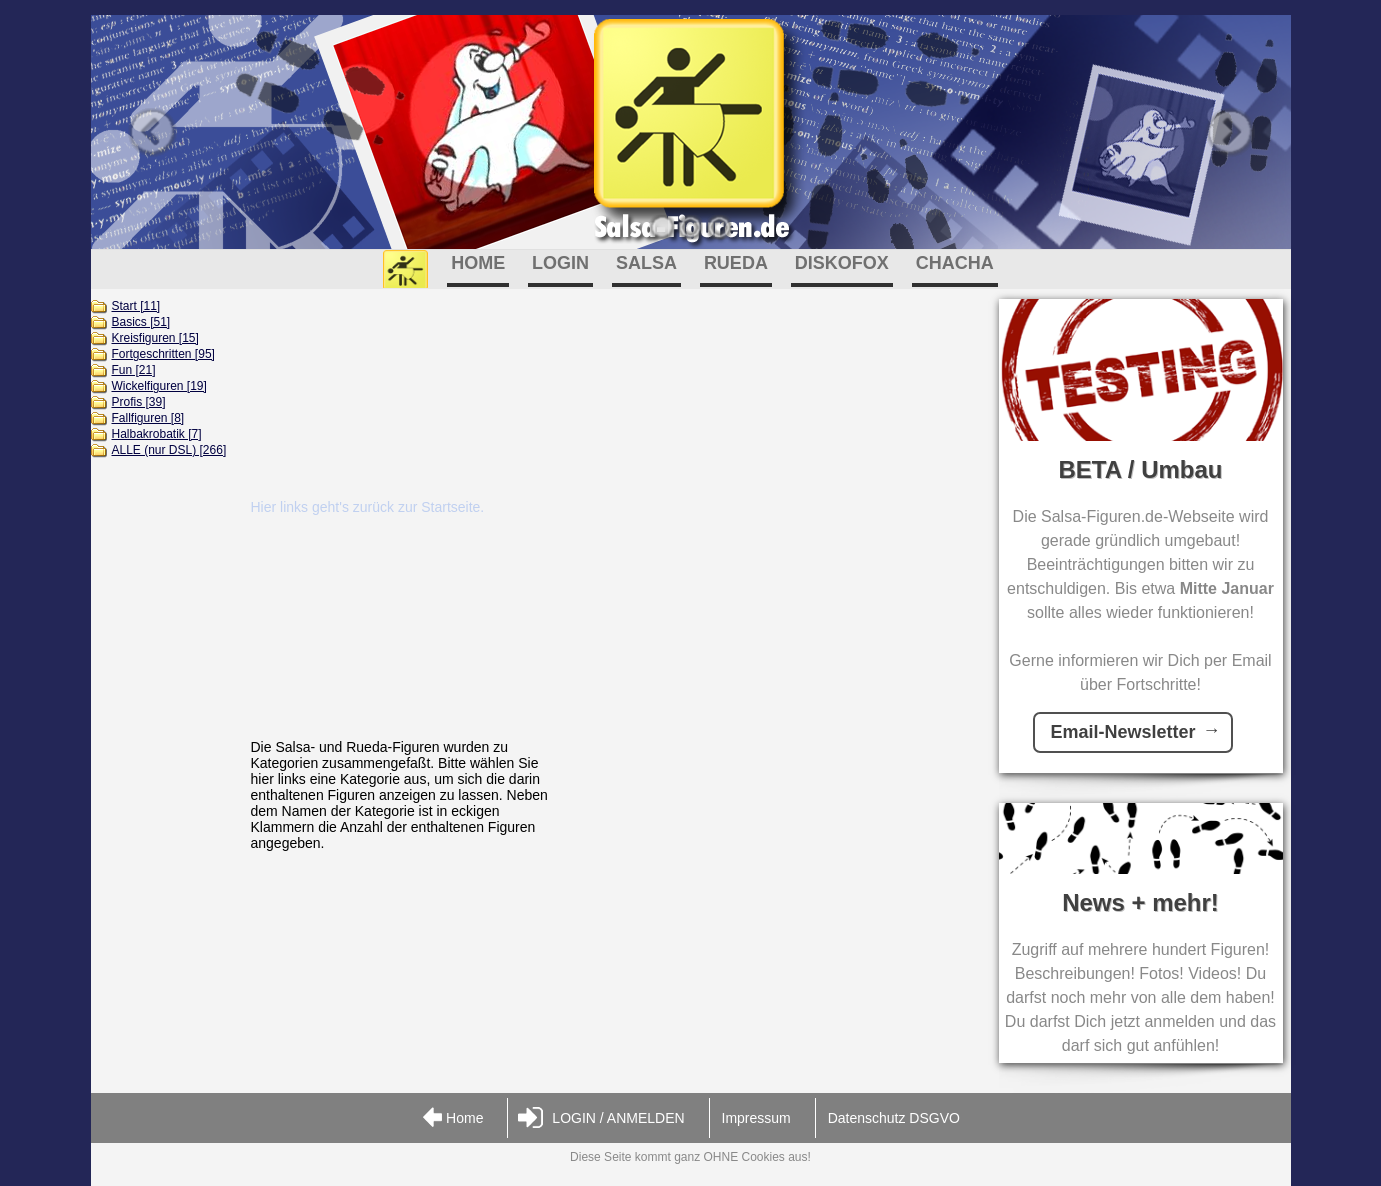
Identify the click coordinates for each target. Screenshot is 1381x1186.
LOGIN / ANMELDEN (601, 1118)
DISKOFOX (842, 263)
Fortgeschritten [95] (163, 354)
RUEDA (736, 263)
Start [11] (136, 306)
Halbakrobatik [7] (157, 434)
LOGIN (560, 263)
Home (452, 1118)
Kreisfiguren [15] (155, 338)
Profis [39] (139, 402)
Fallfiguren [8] (148, 418)
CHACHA (955, 263)
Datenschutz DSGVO (894, 1118)
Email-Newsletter (1122, 732)
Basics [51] (141, 322)
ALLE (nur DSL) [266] (169, 450)
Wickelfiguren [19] (159, 386)
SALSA (646, 263)
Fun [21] (134, 370)
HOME (478, 263)
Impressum (756, 1118)
